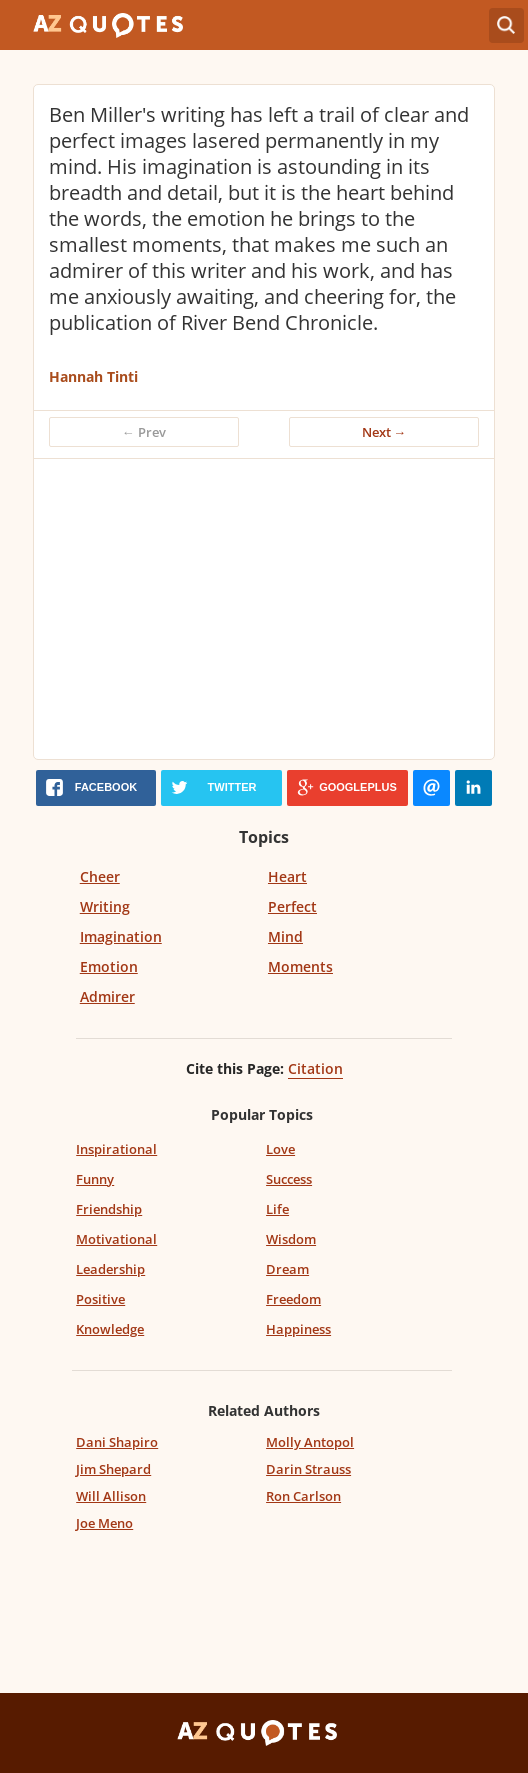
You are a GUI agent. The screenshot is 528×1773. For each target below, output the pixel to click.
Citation (315, 1068)
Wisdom (291, 1239)
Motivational (116, 1239)
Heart (287, 876)
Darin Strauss (308, 1469)
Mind (285, 936)
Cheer (100, 876)
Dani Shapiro (117, 1442)
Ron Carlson (303, 1496)
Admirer (107, 996)
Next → (384, 432)
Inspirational (116, 1149)
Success (289, 1179)
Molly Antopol (310, 1442)
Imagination (121, 936)
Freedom (293, 1299)
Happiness (298, 1329)
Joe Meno (104, 1523)
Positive (100, 1299)
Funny (95, 1179)
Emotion (109, 966)
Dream (287, 1269)
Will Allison (111, 1496)
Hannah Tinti (93, 376)
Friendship (109, 1209)
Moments (300, 966)
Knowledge (110, 1329)
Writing (105, 906)
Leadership (110, 1269)
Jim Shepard (113, 1469)
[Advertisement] (268, 609)
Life (277, 1209)
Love (280, 1149)
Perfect (292, 906)
